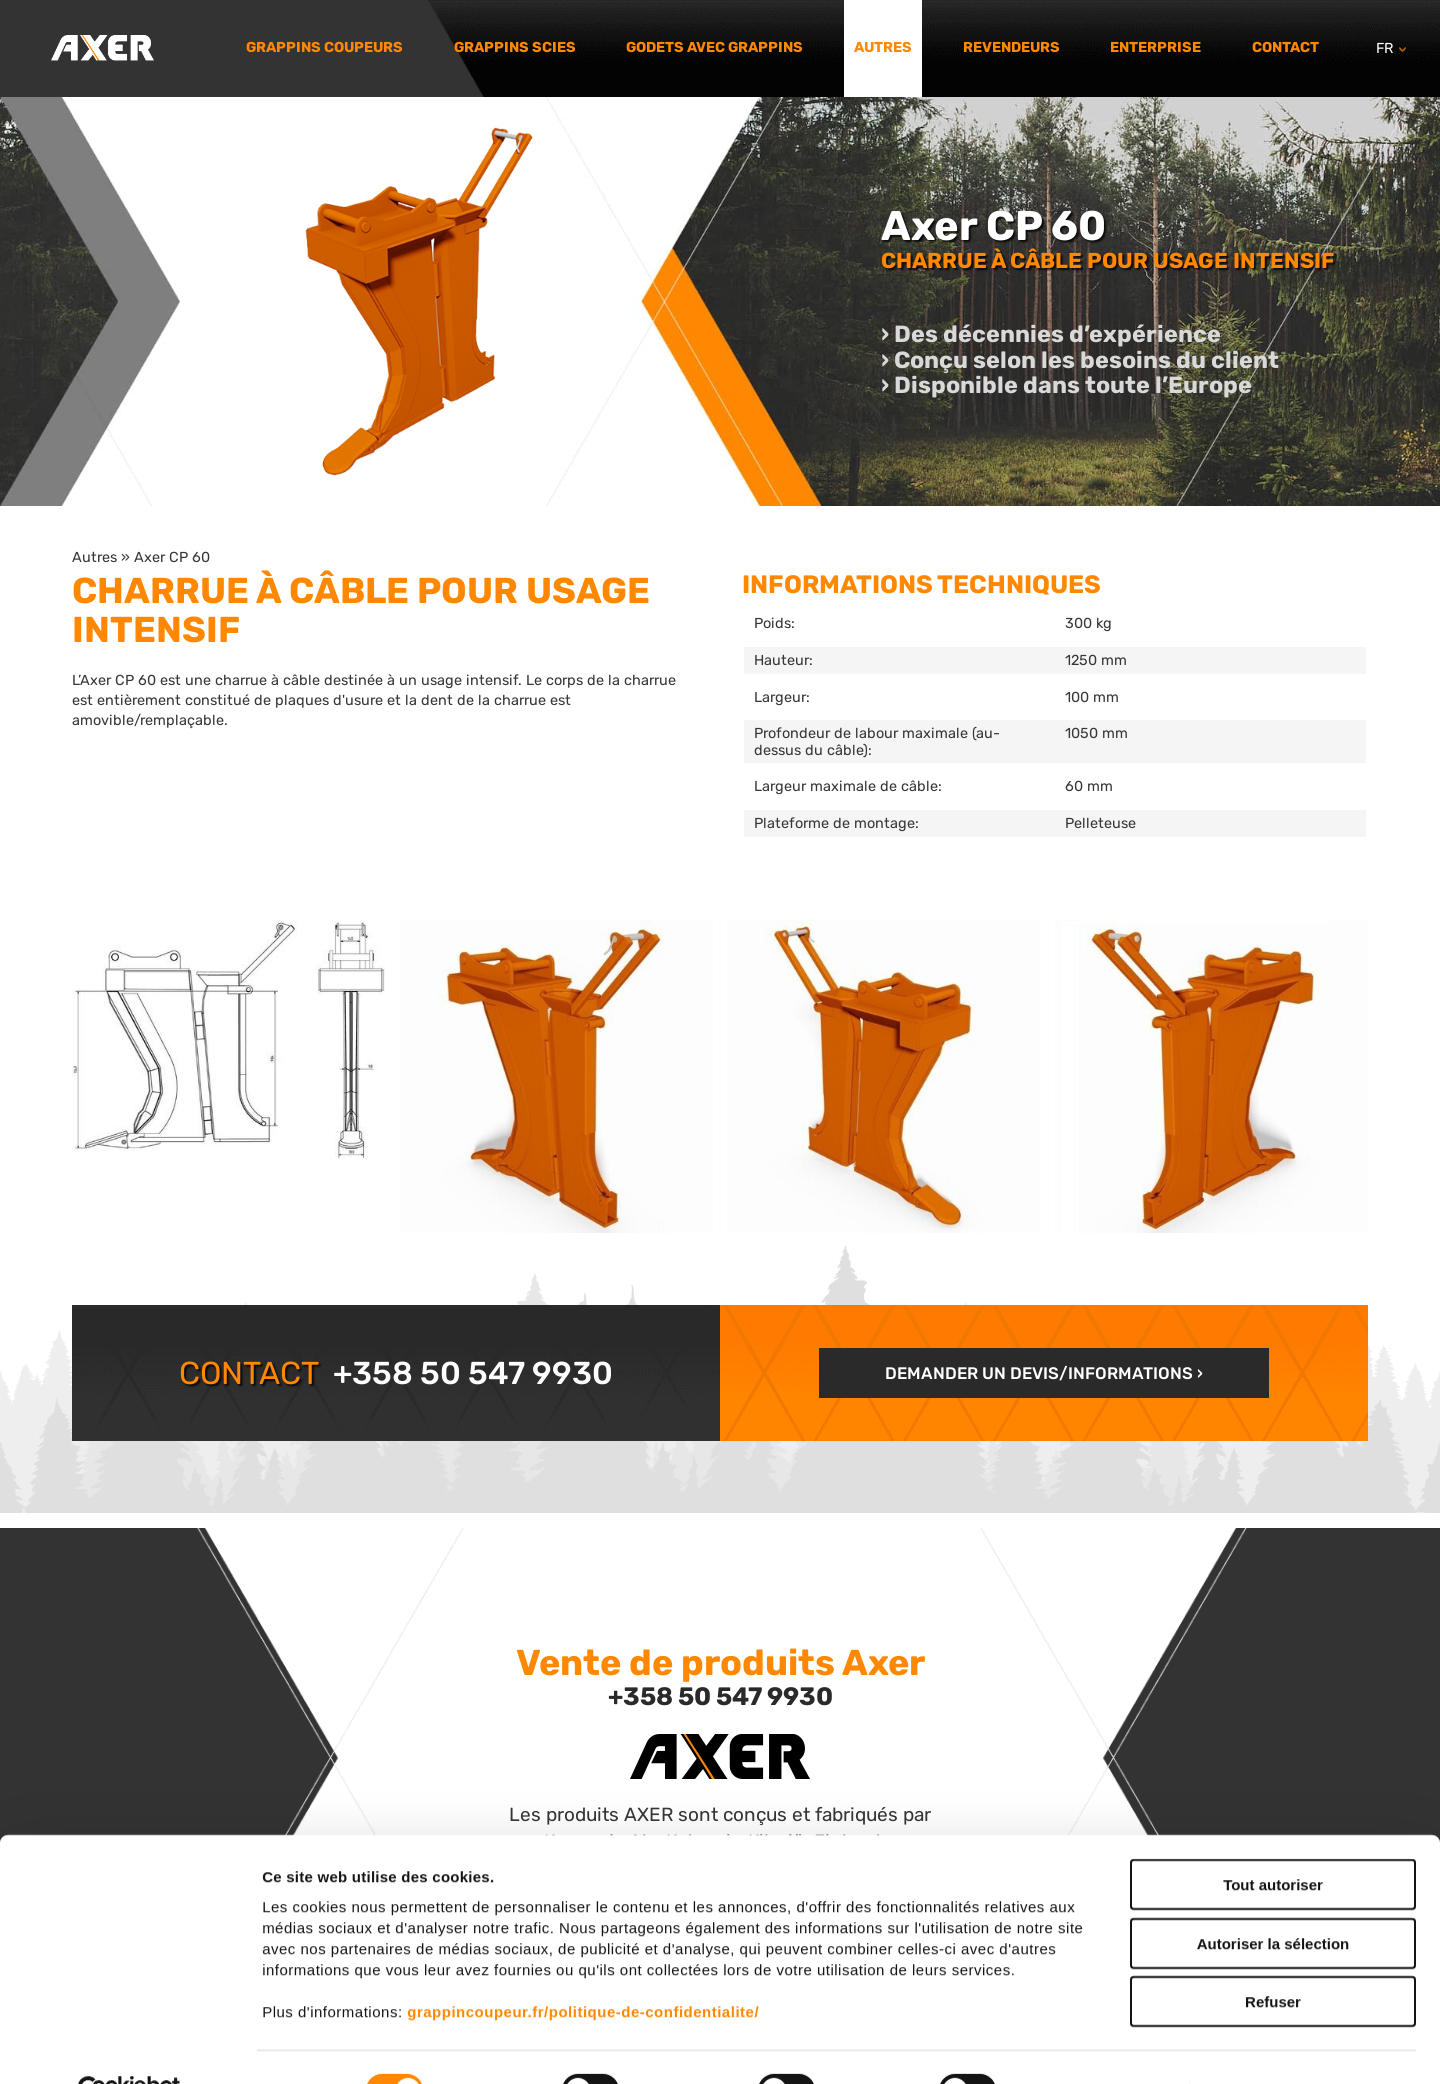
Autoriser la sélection (1273, 1897)
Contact (1285, 47)
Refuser (1273, 1955)
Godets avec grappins (714, 47)
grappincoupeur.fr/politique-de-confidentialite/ (583, 1965)
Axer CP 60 (172, 557)
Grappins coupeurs (324, 47)
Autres (883, 47)
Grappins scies (515, 47)
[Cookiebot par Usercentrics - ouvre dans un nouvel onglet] (129, 2045)
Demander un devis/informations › (1044, 1373)
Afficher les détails (1101, 2044)
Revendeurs (1011, 47)
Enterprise (1155, 47)
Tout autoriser (1273, 1838)
